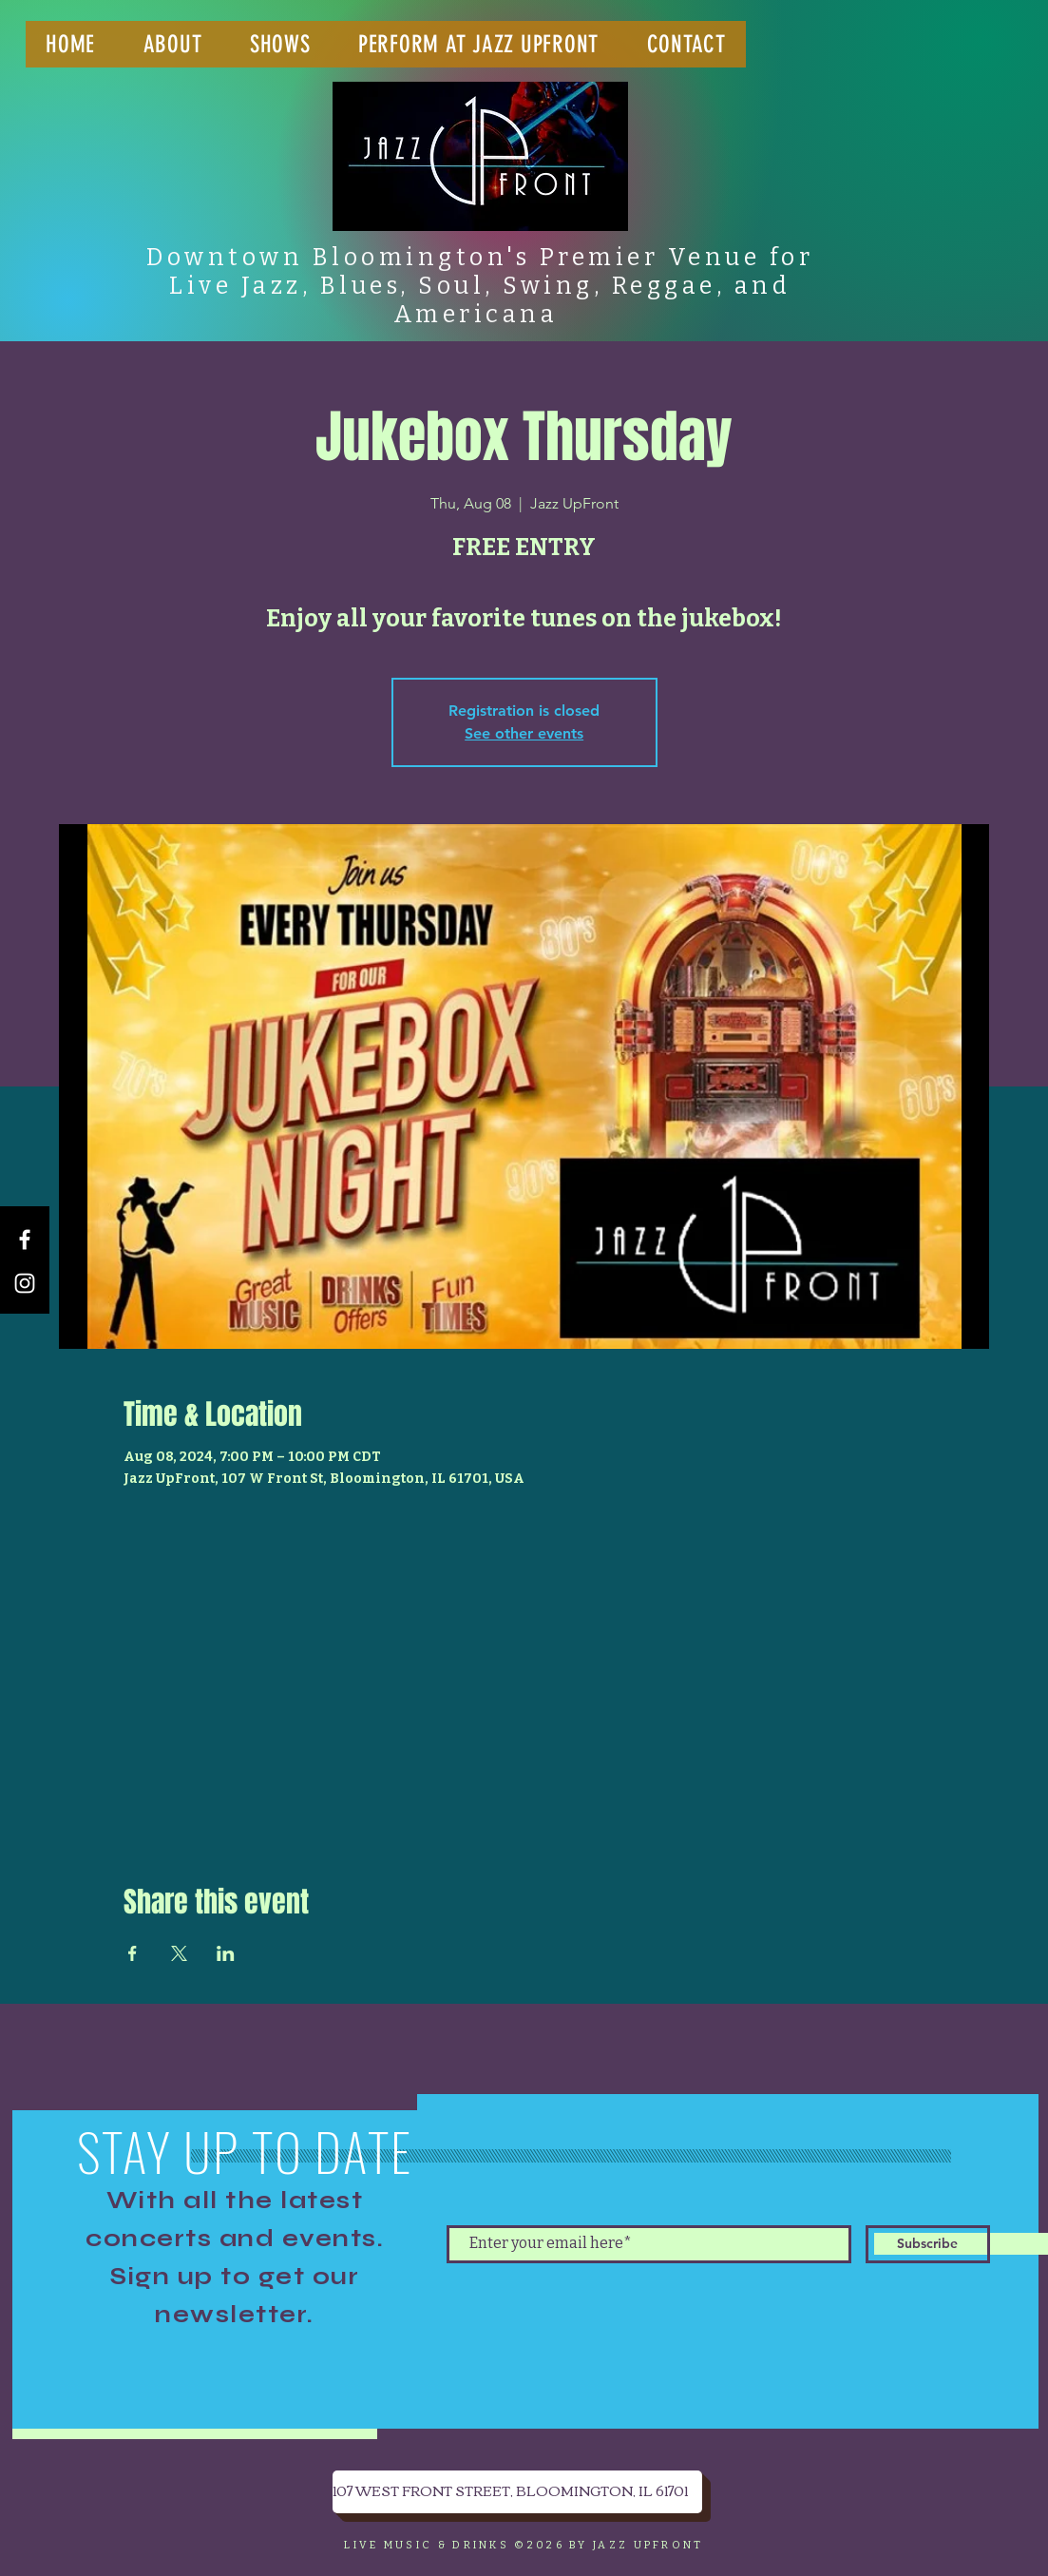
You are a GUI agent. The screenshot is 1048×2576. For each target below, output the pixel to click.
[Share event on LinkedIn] (226, 1953)
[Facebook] (24, 1239)
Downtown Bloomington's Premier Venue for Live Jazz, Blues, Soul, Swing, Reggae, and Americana (479, 286)
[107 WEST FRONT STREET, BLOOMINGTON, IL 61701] (517, 2491)
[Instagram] (24, 1283)
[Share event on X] (179, 1953)
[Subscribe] (928, 2244)
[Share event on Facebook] (133, 1953)
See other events (524, 733)
